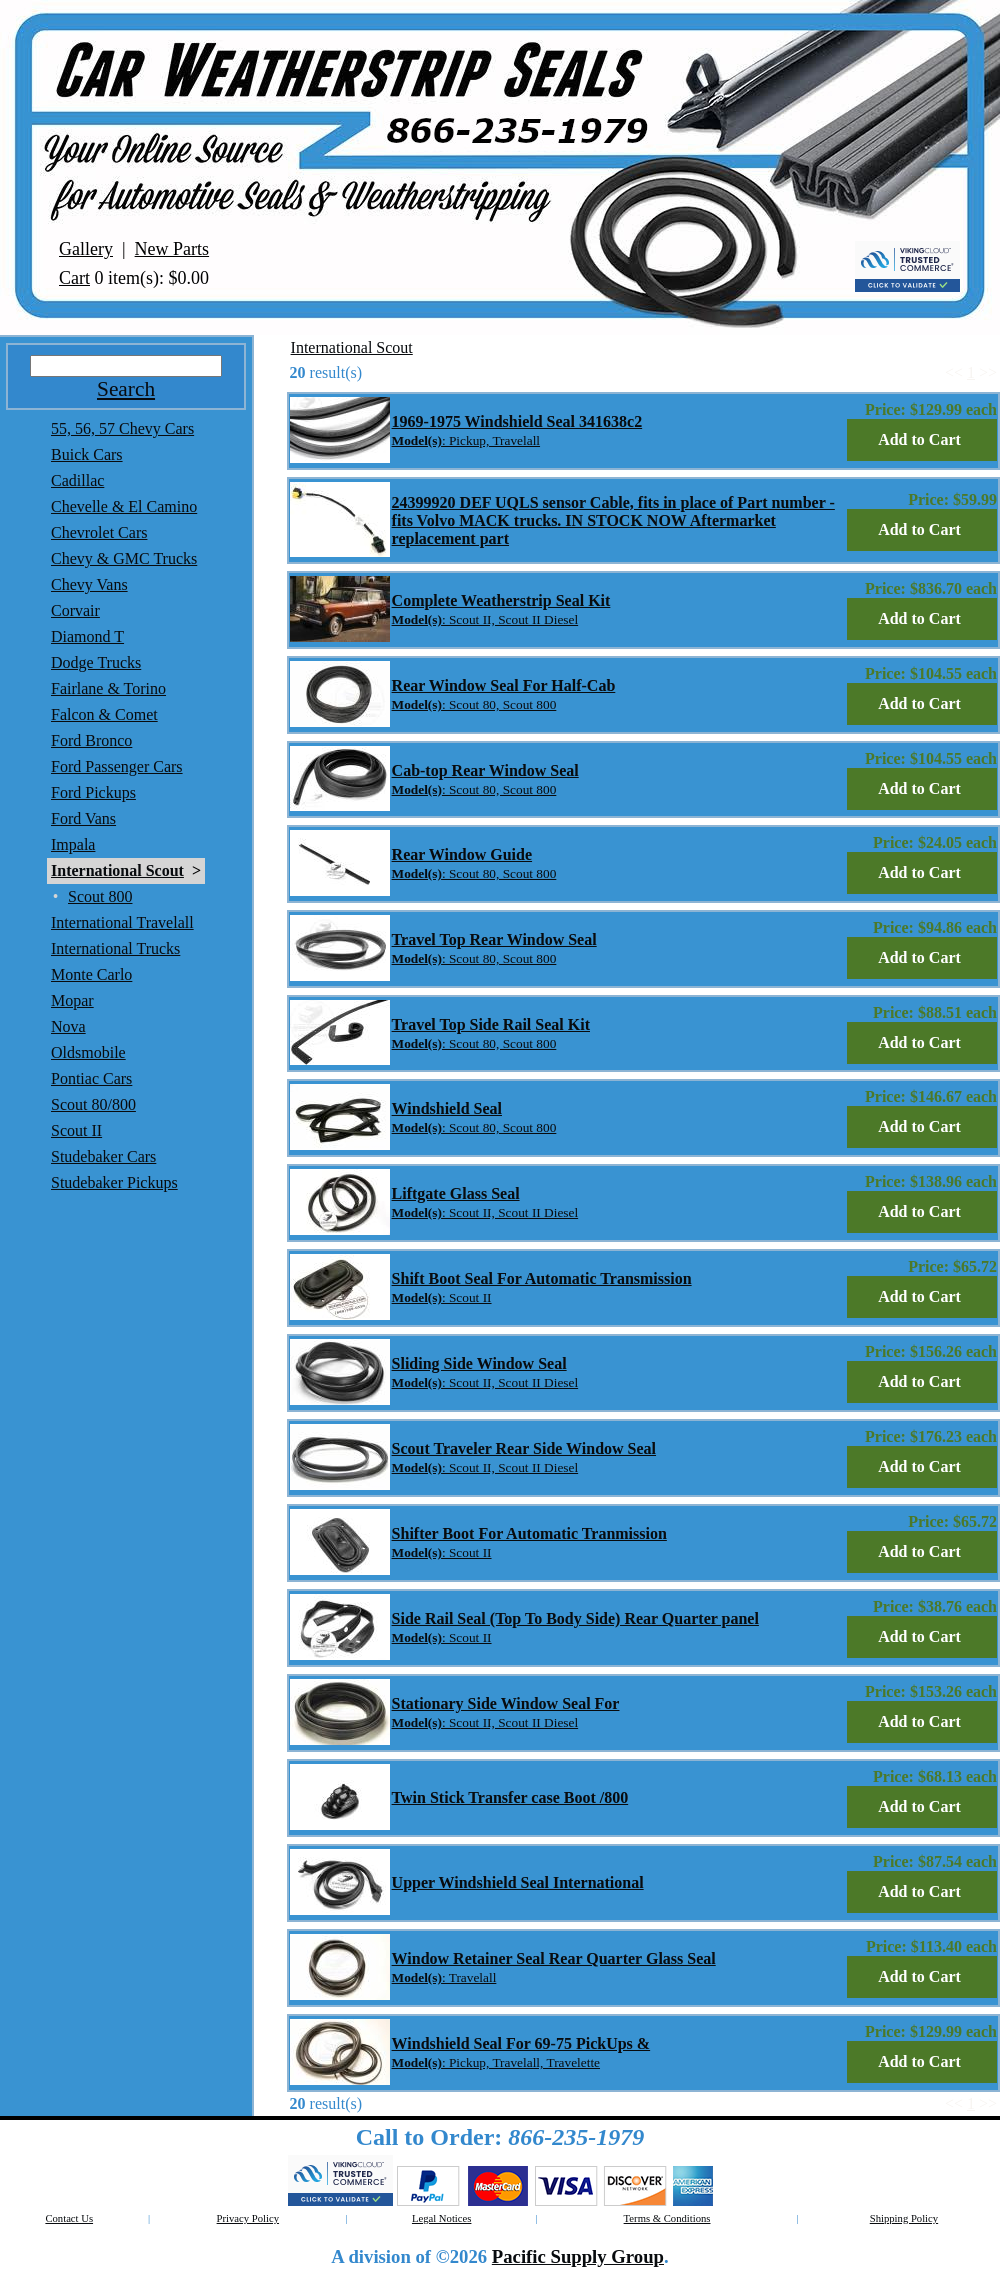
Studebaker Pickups (114, 1182)
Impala (73, 844)
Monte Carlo (91, 974)
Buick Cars (87, 454)
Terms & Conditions (667, 2218)
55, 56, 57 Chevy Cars (122, 428)
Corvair (75, 610)
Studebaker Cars (103, 1156)
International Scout (117, 870)
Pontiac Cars (91, 1078)
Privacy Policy (248, 2218)
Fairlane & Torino (108, 688)
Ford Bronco (91, 740)
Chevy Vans (89, 584)
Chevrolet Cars (99, 532)
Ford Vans (83, 818)
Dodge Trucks (96, 662)
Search (126, 389)
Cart (74, 278)
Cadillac (77, 480)
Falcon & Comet (104, 714)
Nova (68, 1026)
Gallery (86, 249)
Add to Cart (919, 439)
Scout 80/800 (93, 1104)
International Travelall (122, 922)
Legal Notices (441, 2218)
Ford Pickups (93, 792)
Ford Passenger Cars (117, 766)
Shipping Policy (904, 2218)
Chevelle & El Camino (124, 506)
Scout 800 (100, 896)
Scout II (76, 1130)
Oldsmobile (88, 1052)
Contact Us (69, 2218)
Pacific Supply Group (578, 2256)
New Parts (172, 249)
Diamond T (87, 636)
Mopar (72, 1000)
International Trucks (115, 948)
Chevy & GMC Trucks (124, 558)
